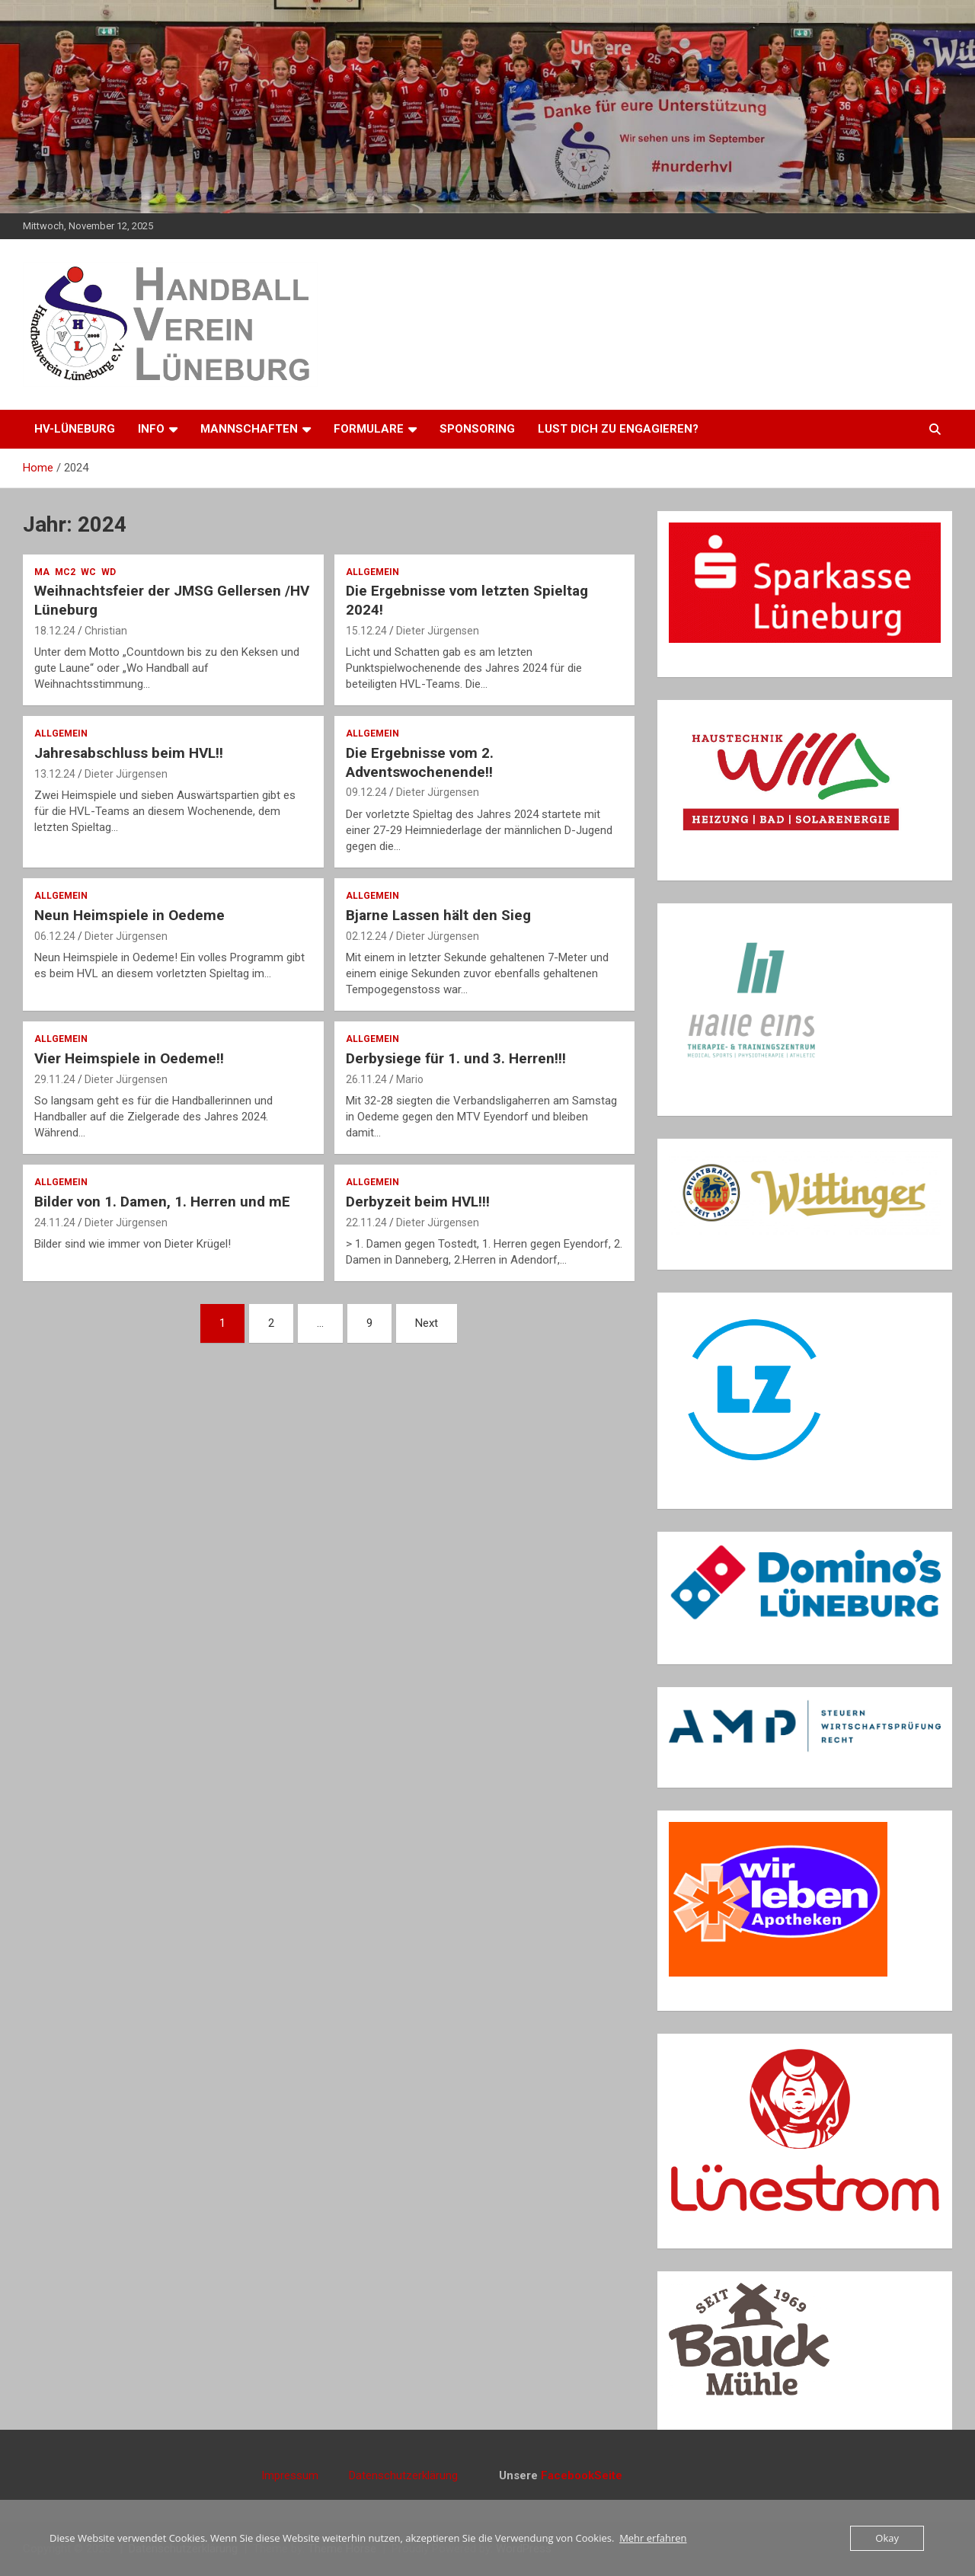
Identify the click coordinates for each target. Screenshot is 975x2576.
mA (42, 572)
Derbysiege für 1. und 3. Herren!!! (456, 1058)
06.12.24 (54, 936)
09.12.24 (366, 792)
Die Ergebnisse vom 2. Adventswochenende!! (420, 762)
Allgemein (372, 572)
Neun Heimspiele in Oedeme (129, 915)
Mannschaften (249, 429)
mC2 (65, 572)
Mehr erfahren (652, 2538)
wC (88, 572)
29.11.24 (54, 1079)
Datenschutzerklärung (403, 2475)
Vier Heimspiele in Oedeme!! (129, 1058)
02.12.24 (366, 936)
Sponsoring (477, 429)
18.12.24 (54, 631)
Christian (106, 631)
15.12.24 (366, 631)
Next (426, 1323)
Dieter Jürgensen (437, 631)
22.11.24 (366, 1222)
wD (108, 572)
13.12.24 (54, 774)
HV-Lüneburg (74, 429)
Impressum (305, 2475)
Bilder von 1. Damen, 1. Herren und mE (162, 1201)
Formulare (369, 429)
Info (151, 429)
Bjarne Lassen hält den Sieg (440, 915)
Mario (410, 1079)
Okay (887, 2538)
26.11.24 (366, 1079)
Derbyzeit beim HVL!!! (418, 1201)
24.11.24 (54, 1222)
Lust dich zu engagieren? (618, 429)
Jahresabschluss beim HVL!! (128, 753)
